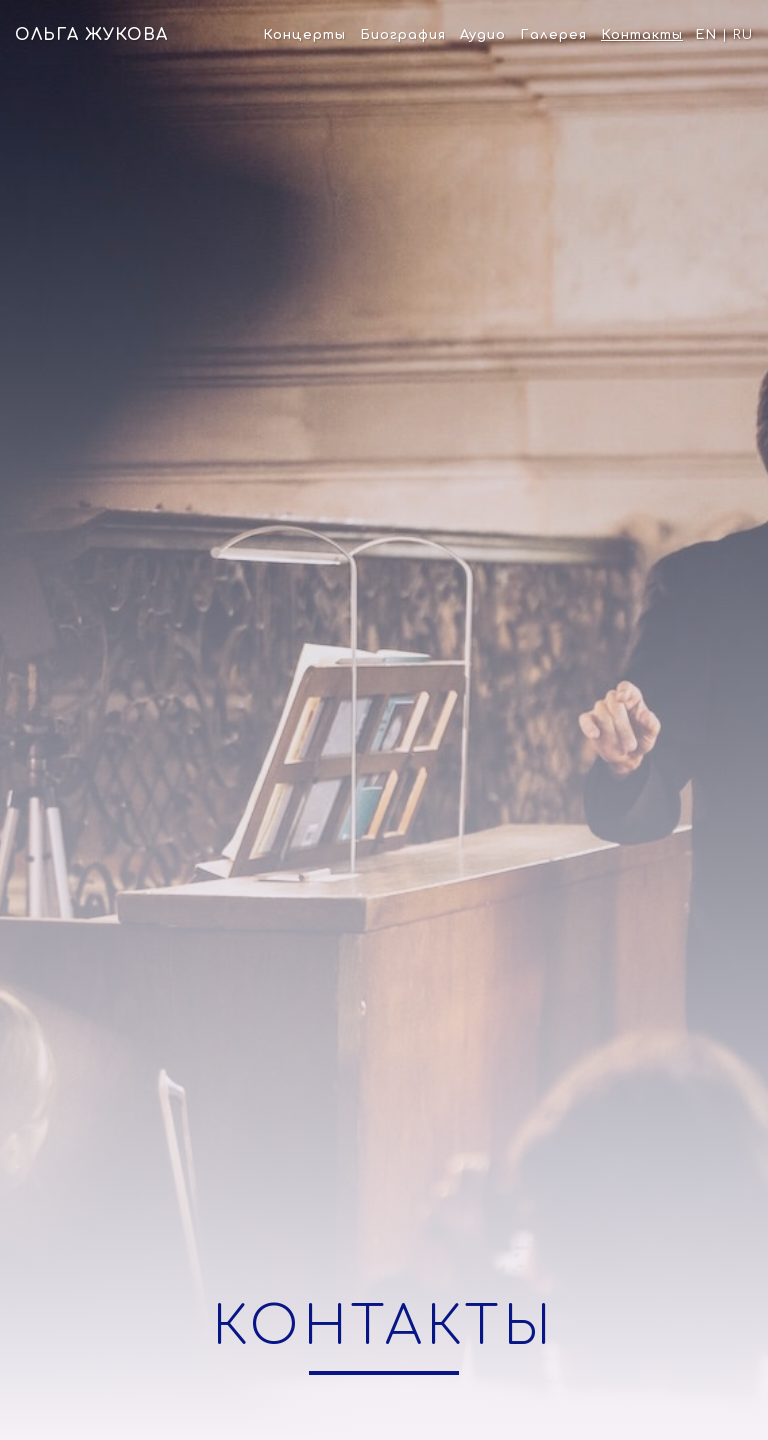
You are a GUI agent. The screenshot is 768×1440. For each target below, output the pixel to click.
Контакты (642, 35)
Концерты (304, 35)
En (706, 35)
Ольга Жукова (91, 35)
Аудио (483, 35)
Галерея (553, 35)
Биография (403, 35)
